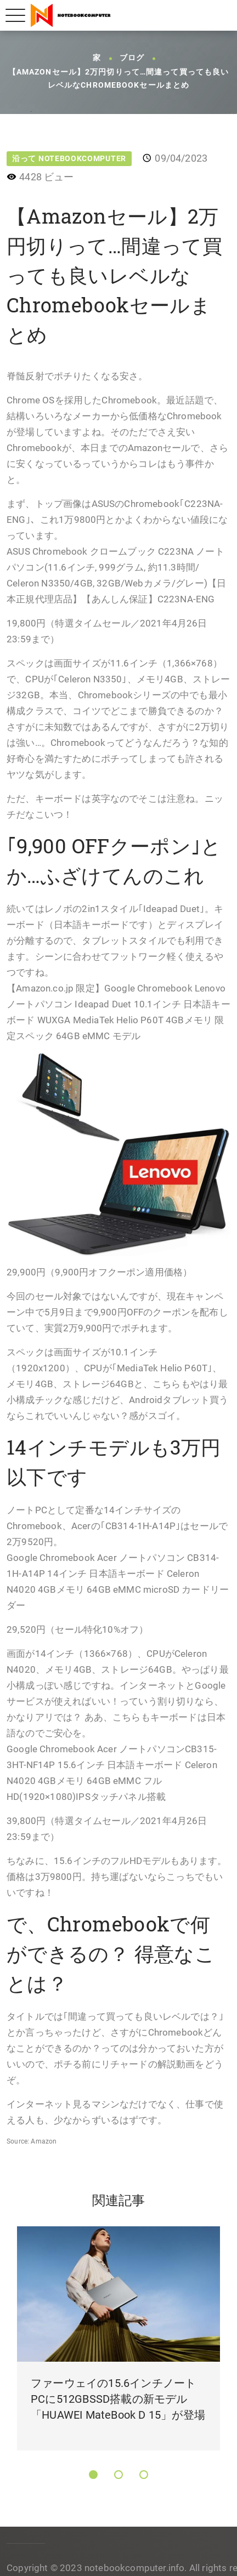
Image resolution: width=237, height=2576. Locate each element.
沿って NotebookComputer (69, 158)
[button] (93, 2474)
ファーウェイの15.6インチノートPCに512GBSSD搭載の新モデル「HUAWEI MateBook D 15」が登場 (118, 2398)
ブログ (132, 58)
